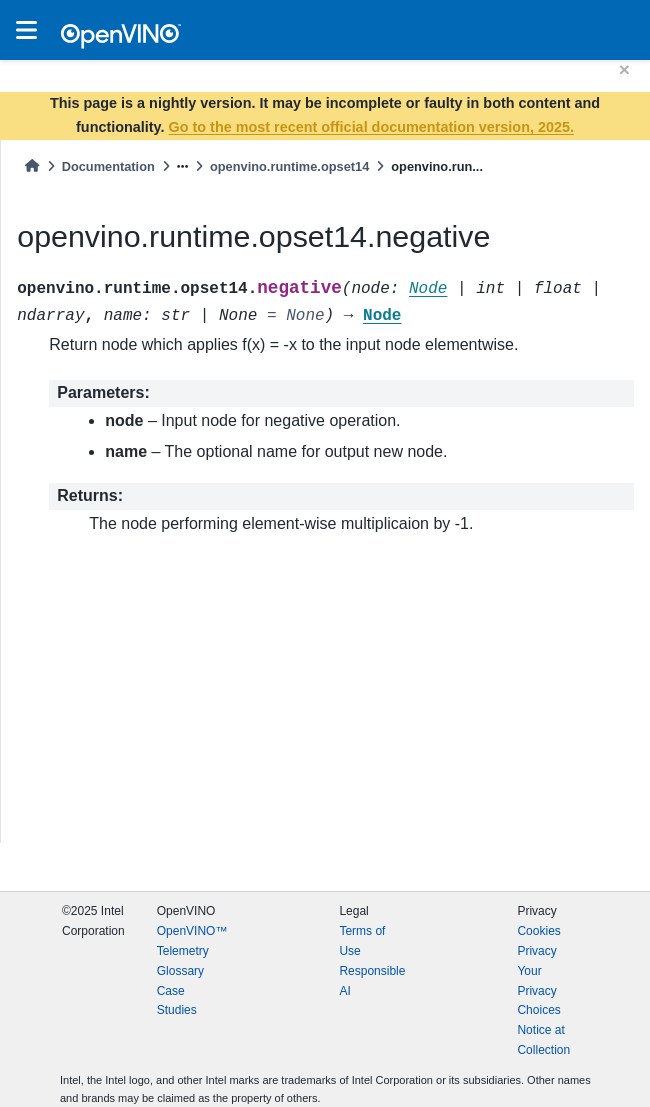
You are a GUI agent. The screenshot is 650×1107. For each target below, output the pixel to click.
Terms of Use (362, 941)
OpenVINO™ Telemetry (192, 941)
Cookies (538, 931)
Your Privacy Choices (538, 991)
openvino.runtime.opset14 (289, 166)
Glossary (180, 971)
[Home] (32, 166)
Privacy (536, 951)
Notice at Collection (543, 1040)
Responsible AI (372, 981)
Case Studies (177, 1001)
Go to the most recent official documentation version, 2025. (371, 127)
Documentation (108, 166)
